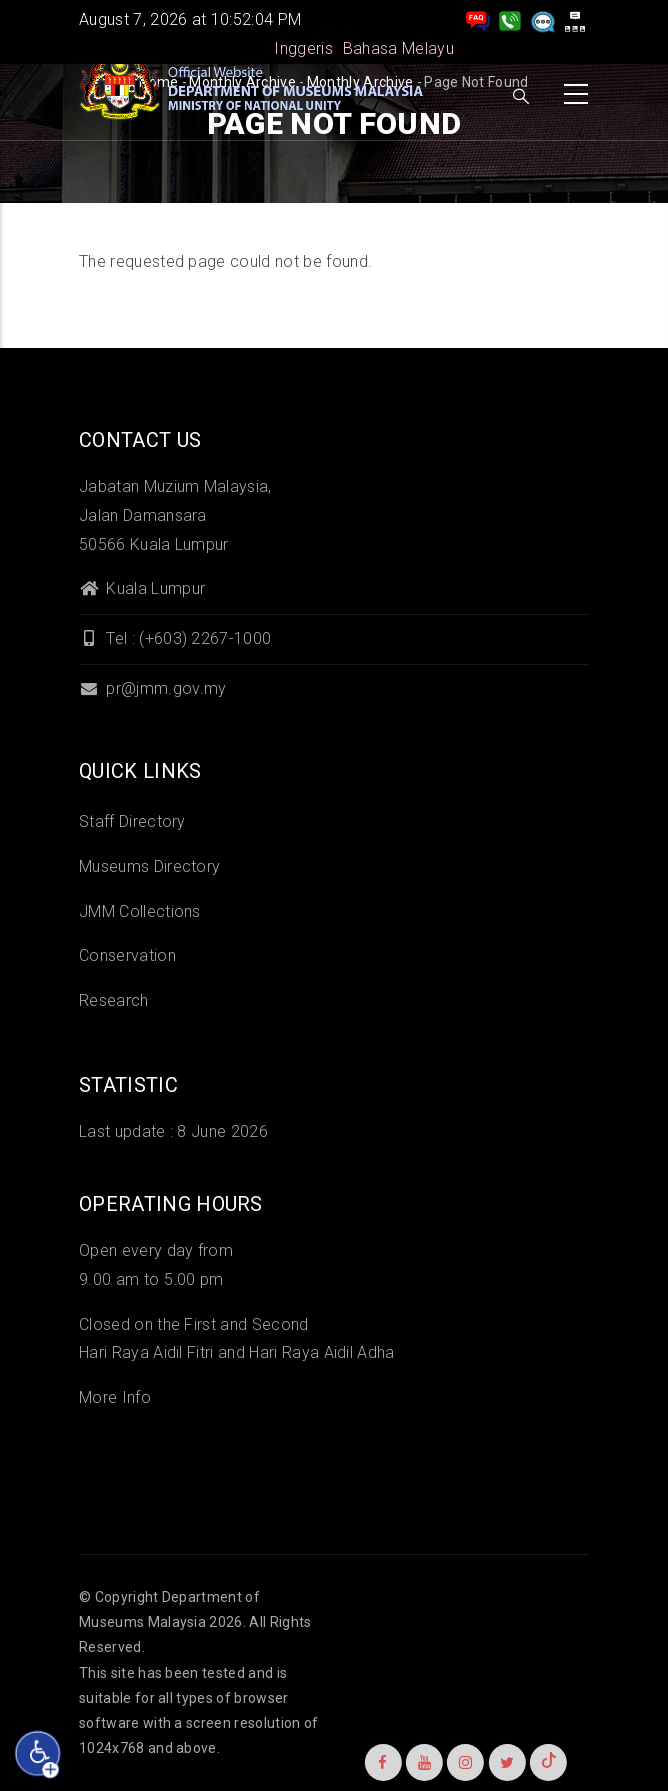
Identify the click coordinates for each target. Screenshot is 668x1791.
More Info (115, 1397)
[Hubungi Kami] (510, 19)
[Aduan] (543, 19)
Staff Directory (132, 821)
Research (114, 1000)
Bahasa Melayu (398, 48)
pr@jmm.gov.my (152, 688)
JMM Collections (140, 911)
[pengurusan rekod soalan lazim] (478, 19)
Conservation (127, 955)
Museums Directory (149, 866)
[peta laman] (575, 19)
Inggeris (303, 48)
